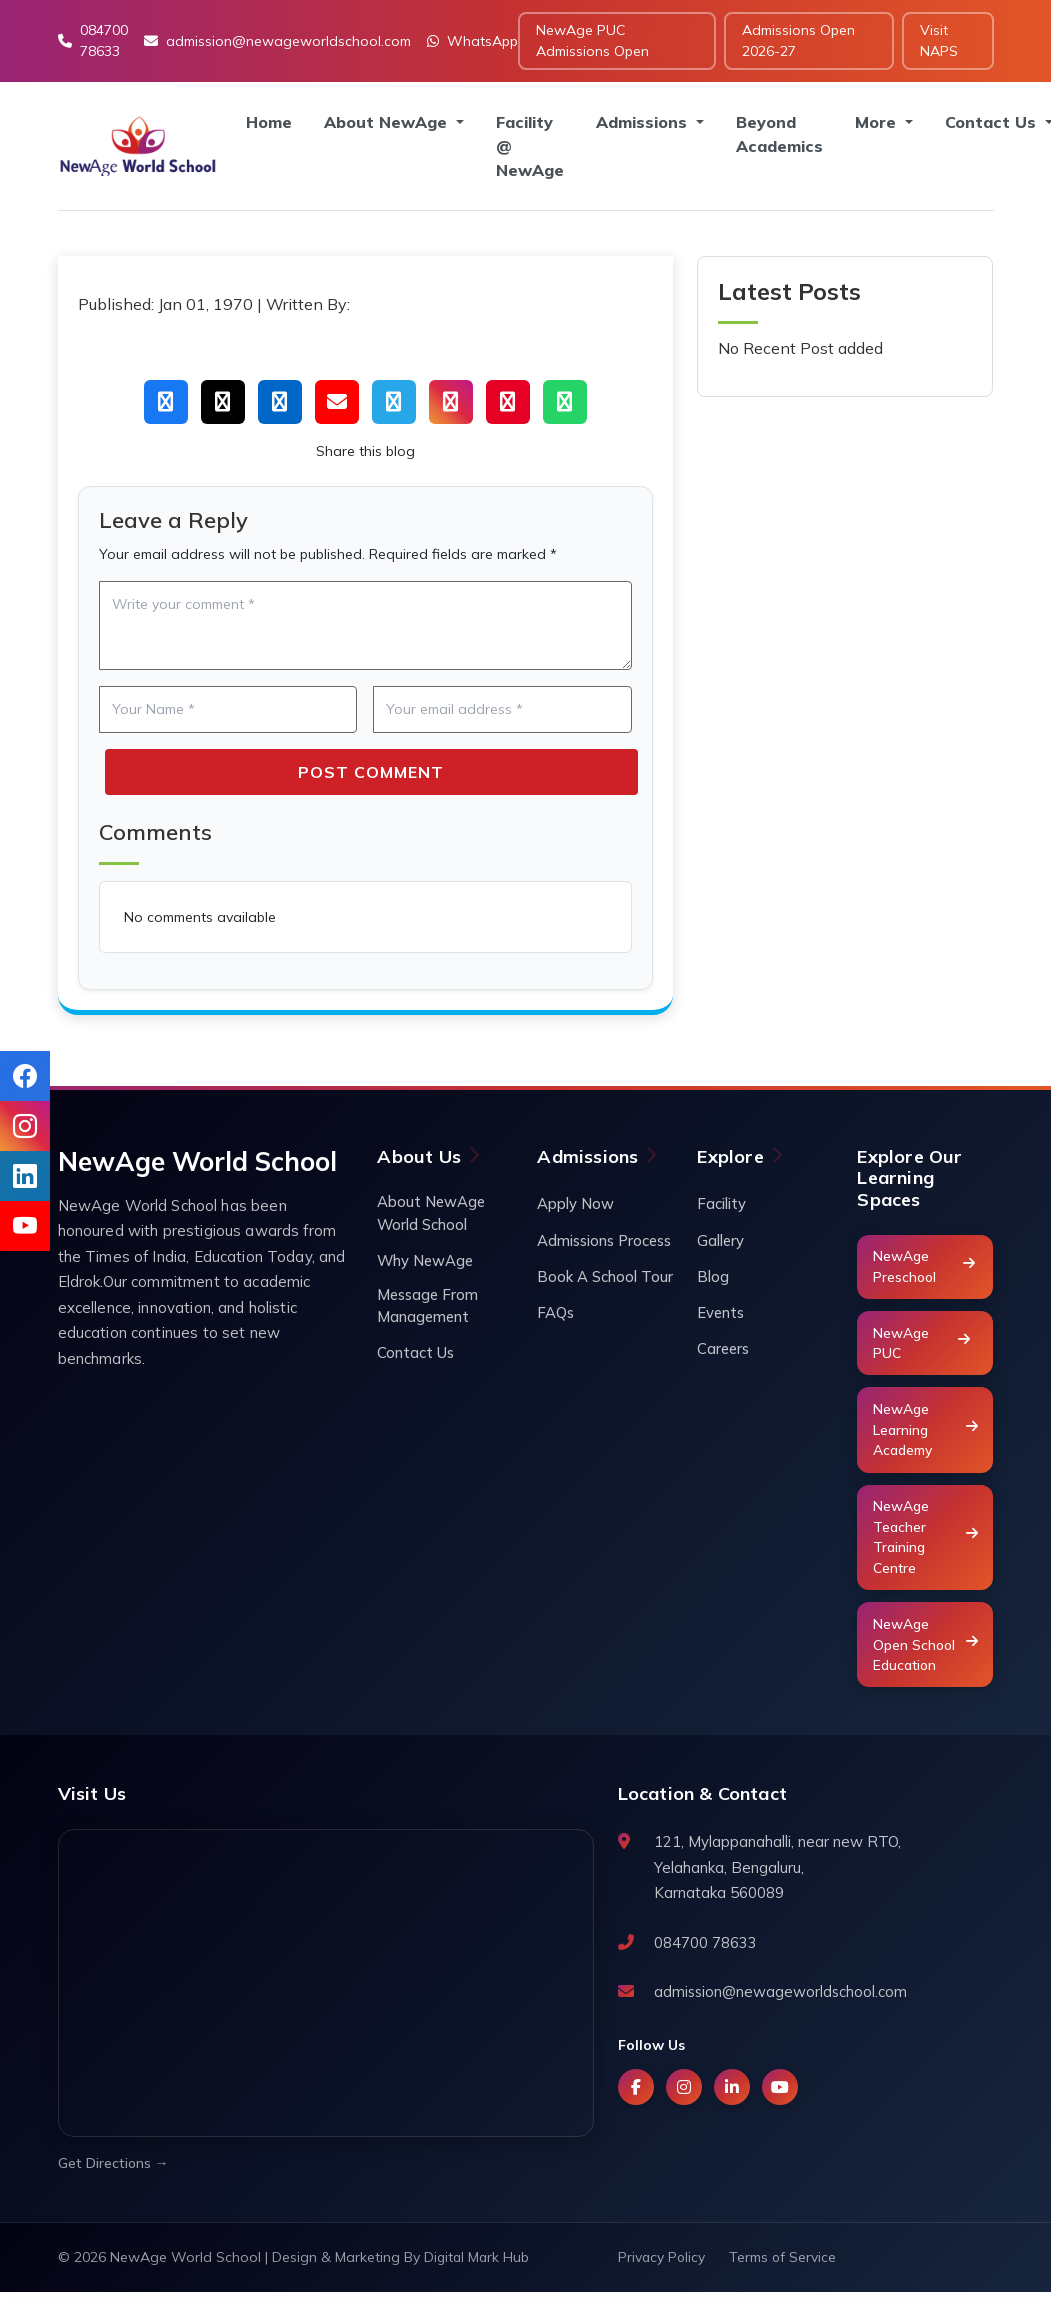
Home (269, 122)
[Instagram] (684, 2096)
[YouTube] (780, 2096)
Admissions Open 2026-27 (798, 40)
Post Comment (371, 772)
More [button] (878, 122)
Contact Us (415, 1354)
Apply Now (575, 1203)
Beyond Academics (779, 134)
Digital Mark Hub (478, 2266)
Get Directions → (113, 2172)
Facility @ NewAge (530, 146)
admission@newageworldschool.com (277, 41)
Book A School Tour (605, 1276)
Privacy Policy (662, 2266)
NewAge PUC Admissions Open (592, 40)
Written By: (308, 304)
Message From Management (428, 1307)
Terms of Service (785, 2266)
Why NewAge (426, 1260)
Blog (713, 1276)
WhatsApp (472, 41)
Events (721, 1313)
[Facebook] (636, 2096)
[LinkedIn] (732, 2096)
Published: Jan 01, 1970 (165, 304)
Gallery (721, 1240)
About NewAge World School (432, 1213)
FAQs (555, 1313)
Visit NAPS (939, 40)
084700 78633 (93, 40)
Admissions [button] (644, 122)
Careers (724, 1349)
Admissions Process (604, 1240)
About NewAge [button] (388, 122)
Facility (721, 1203)
